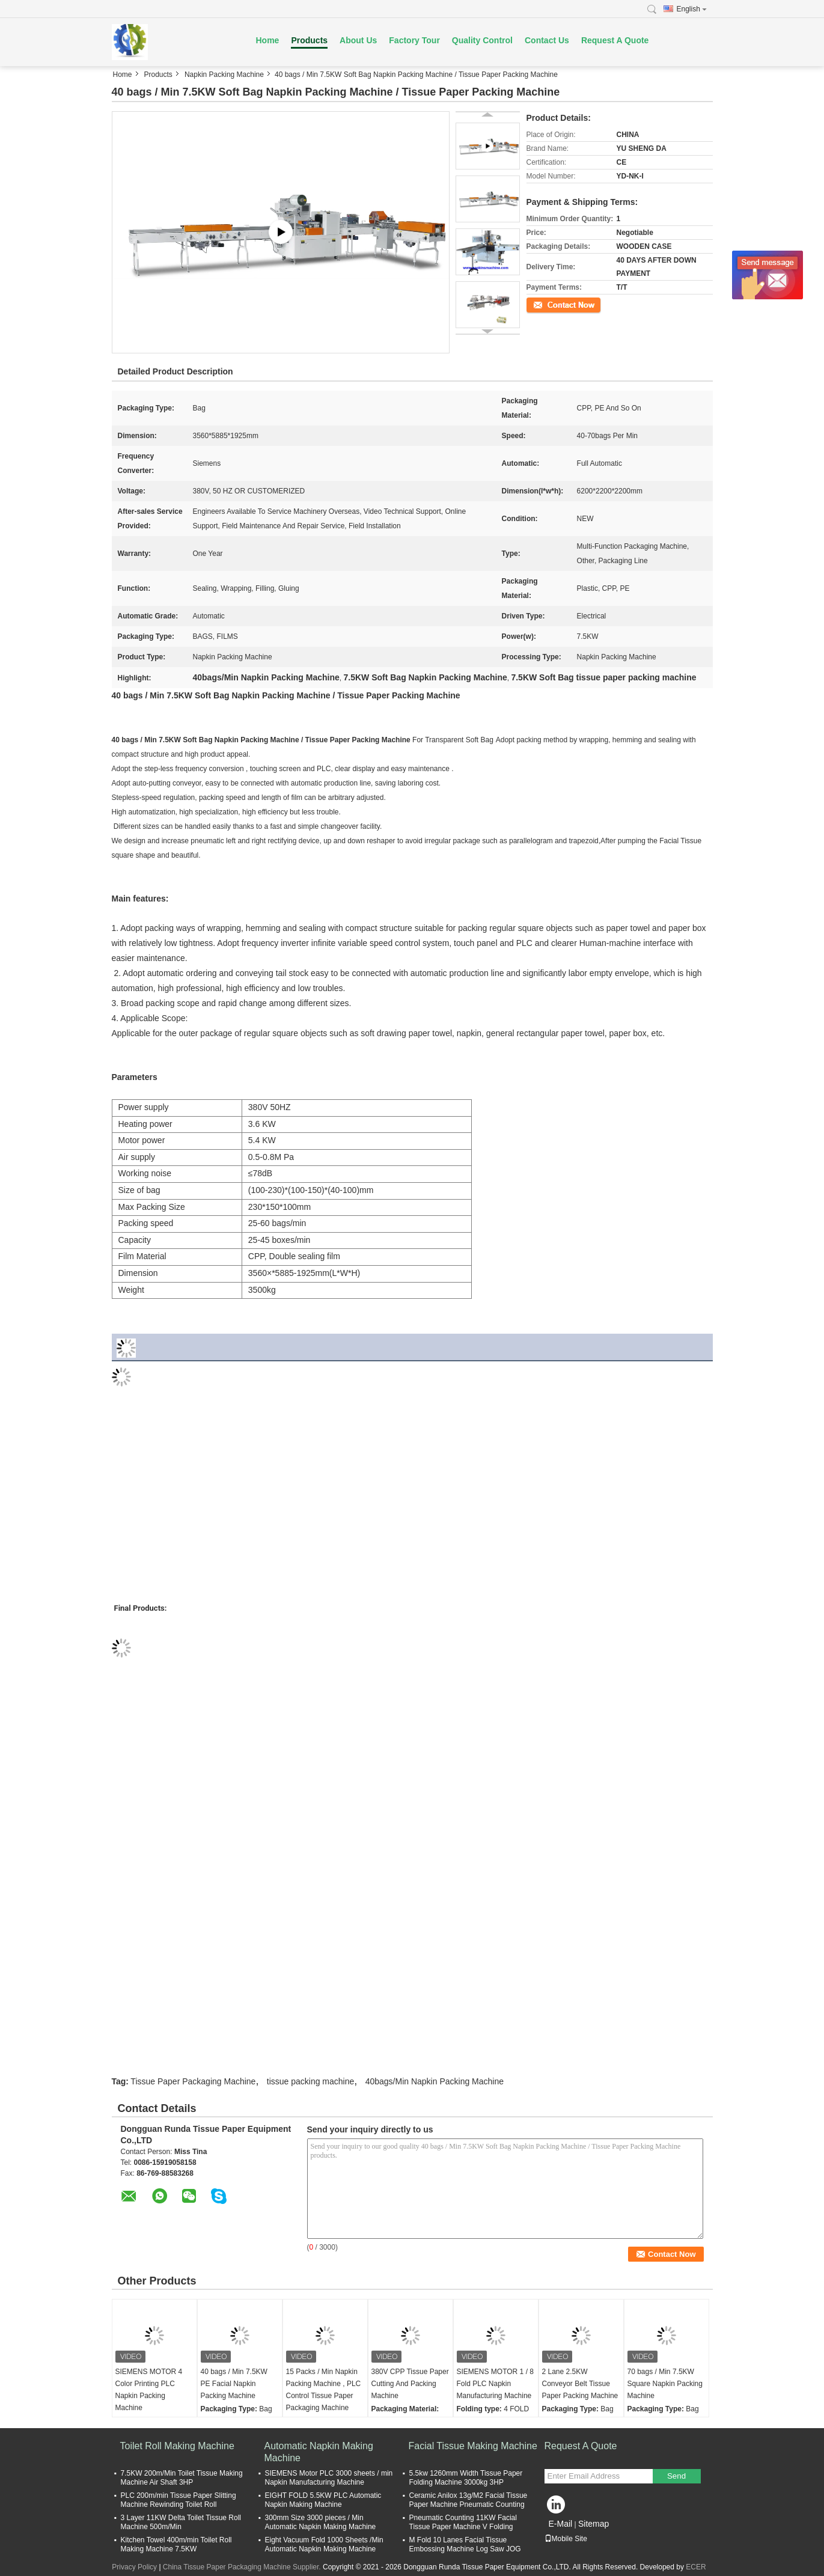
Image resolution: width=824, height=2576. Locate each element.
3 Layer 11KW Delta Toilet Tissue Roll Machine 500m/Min (181, 2522)
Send (676, 2475)
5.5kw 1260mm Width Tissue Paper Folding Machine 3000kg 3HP (466, 2477)
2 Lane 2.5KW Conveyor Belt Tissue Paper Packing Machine (580, 2383)
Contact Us (547, 40)
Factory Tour (414, 40)
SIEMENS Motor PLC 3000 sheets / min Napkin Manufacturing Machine (329, 2477)
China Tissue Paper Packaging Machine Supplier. (243, 2567)
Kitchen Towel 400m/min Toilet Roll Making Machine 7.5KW (176, 2544)
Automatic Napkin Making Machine (318, 2452)
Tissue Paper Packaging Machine (192, 2081)
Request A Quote (615, 40)
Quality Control (482, 40)
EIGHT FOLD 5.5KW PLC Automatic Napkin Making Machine (323, 2500)
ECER (696, 2567)
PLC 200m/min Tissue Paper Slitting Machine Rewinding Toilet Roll (178, 2500)
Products (309, 40)
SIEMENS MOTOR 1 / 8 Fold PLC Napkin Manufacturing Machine (495, 2383)
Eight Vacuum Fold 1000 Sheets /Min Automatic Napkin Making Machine (324, 2544)
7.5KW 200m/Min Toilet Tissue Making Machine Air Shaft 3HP (182, 2477)
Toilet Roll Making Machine (177, 2446)
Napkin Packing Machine (224, 74)
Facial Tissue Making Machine (473, 2446)
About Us (358, 40)
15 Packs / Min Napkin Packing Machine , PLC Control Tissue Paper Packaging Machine (323, 2389)
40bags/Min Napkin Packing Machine (434, 2081)
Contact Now (547, 304)
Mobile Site (566, 2539)
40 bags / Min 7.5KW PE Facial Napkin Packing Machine (234, 2383)
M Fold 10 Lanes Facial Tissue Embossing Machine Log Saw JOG (465, 2544)
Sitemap (593, 2524)
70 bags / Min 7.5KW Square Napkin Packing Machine (665, 2383)
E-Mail (561, 2524)
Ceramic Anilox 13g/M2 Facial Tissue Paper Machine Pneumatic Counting (468, 2500)
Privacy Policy (134, 2567)
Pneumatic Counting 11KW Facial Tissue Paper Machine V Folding (463, 2522)
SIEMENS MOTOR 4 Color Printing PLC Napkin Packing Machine (149, 2389)
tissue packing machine (311, 2081)
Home (267, 40)
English (692, 9)
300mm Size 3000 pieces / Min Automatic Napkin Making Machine (320, 2522)
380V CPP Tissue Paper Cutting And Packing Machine (410, 2383)
